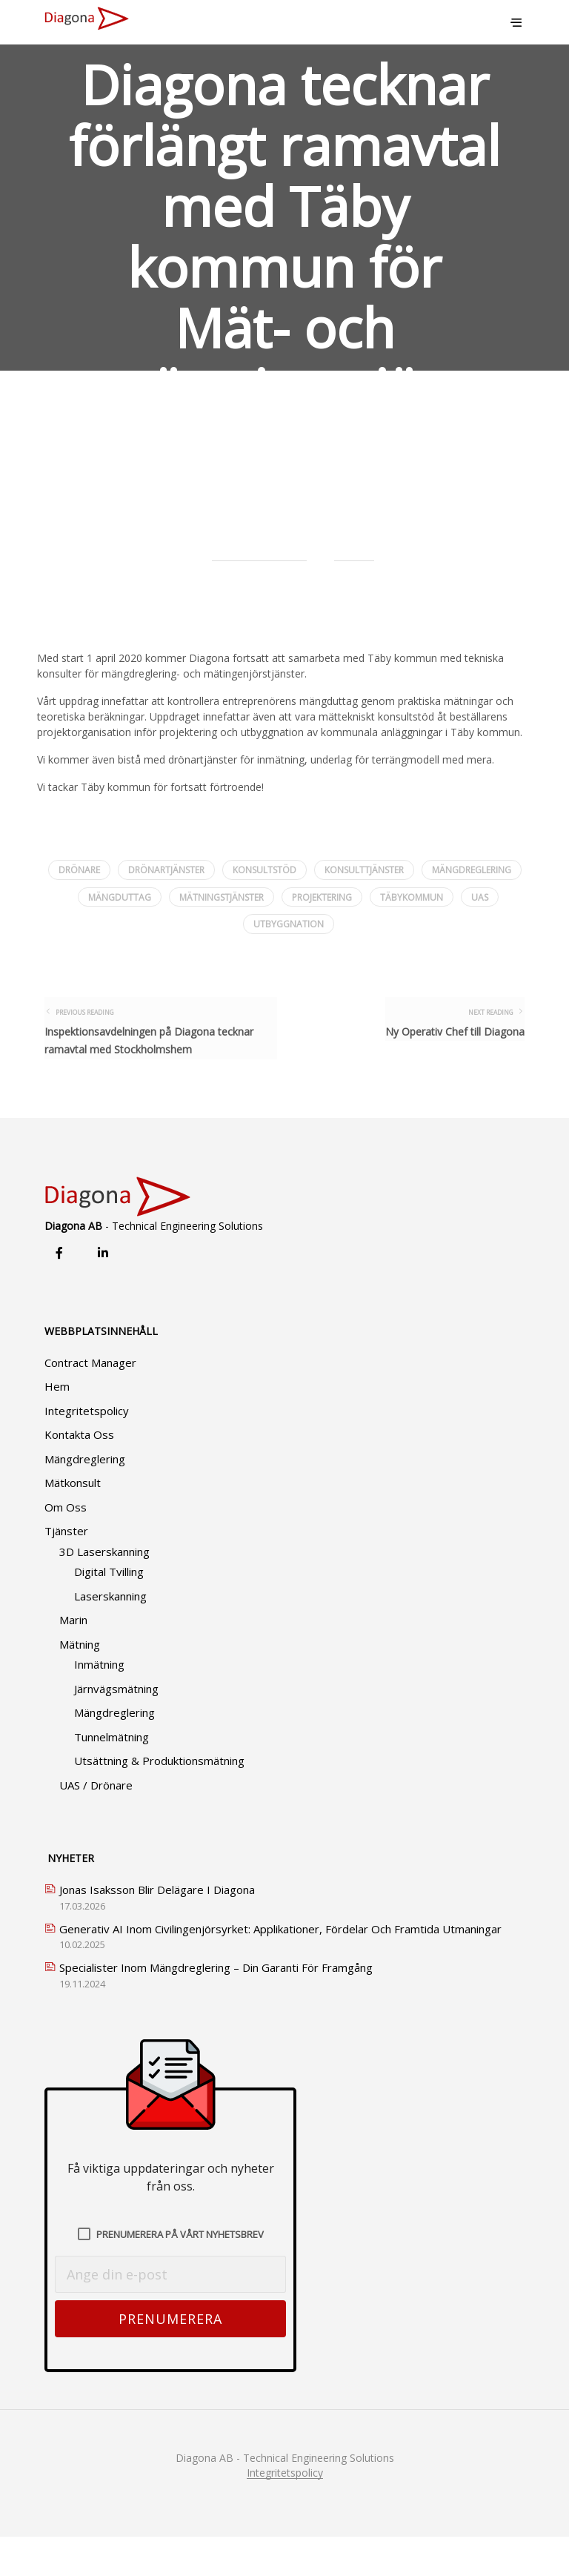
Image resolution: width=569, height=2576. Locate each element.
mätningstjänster (221, 897)
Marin (73, 1659)
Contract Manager (90, 1401)
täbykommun (411, 897)
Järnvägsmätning (116, 1728)
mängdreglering (471, 870)
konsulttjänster (364, 870)
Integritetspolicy (86, 1450)
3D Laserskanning (104, 1590)
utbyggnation (288, 924)
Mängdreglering (84, 1498)
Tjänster (66, 1570)
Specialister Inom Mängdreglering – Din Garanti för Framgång (216, 2006)
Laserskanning (110, 1635)
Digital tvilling (109, 1610)
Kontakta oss (79, 1473)
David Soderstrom (259, 549)
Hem (57, 1425)
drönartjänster (166, 870)
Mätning (79, 1683)
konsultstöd (264, 870)
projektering (322, 897)
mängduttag (119, 897)
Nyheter (354, 549)
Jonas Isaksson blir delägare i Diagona (157, 1928)
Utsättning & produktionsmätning (159, 1799)
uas (479, 897)
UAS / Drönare (96, 1824)
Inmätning (99, 1703)
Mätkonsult (72, 1521)
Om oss (65, 1546)
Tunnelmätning (111, 1776)
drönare (79, 870)
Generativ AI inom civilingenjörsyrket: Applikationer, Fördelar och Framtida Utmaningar (280, 1968)
